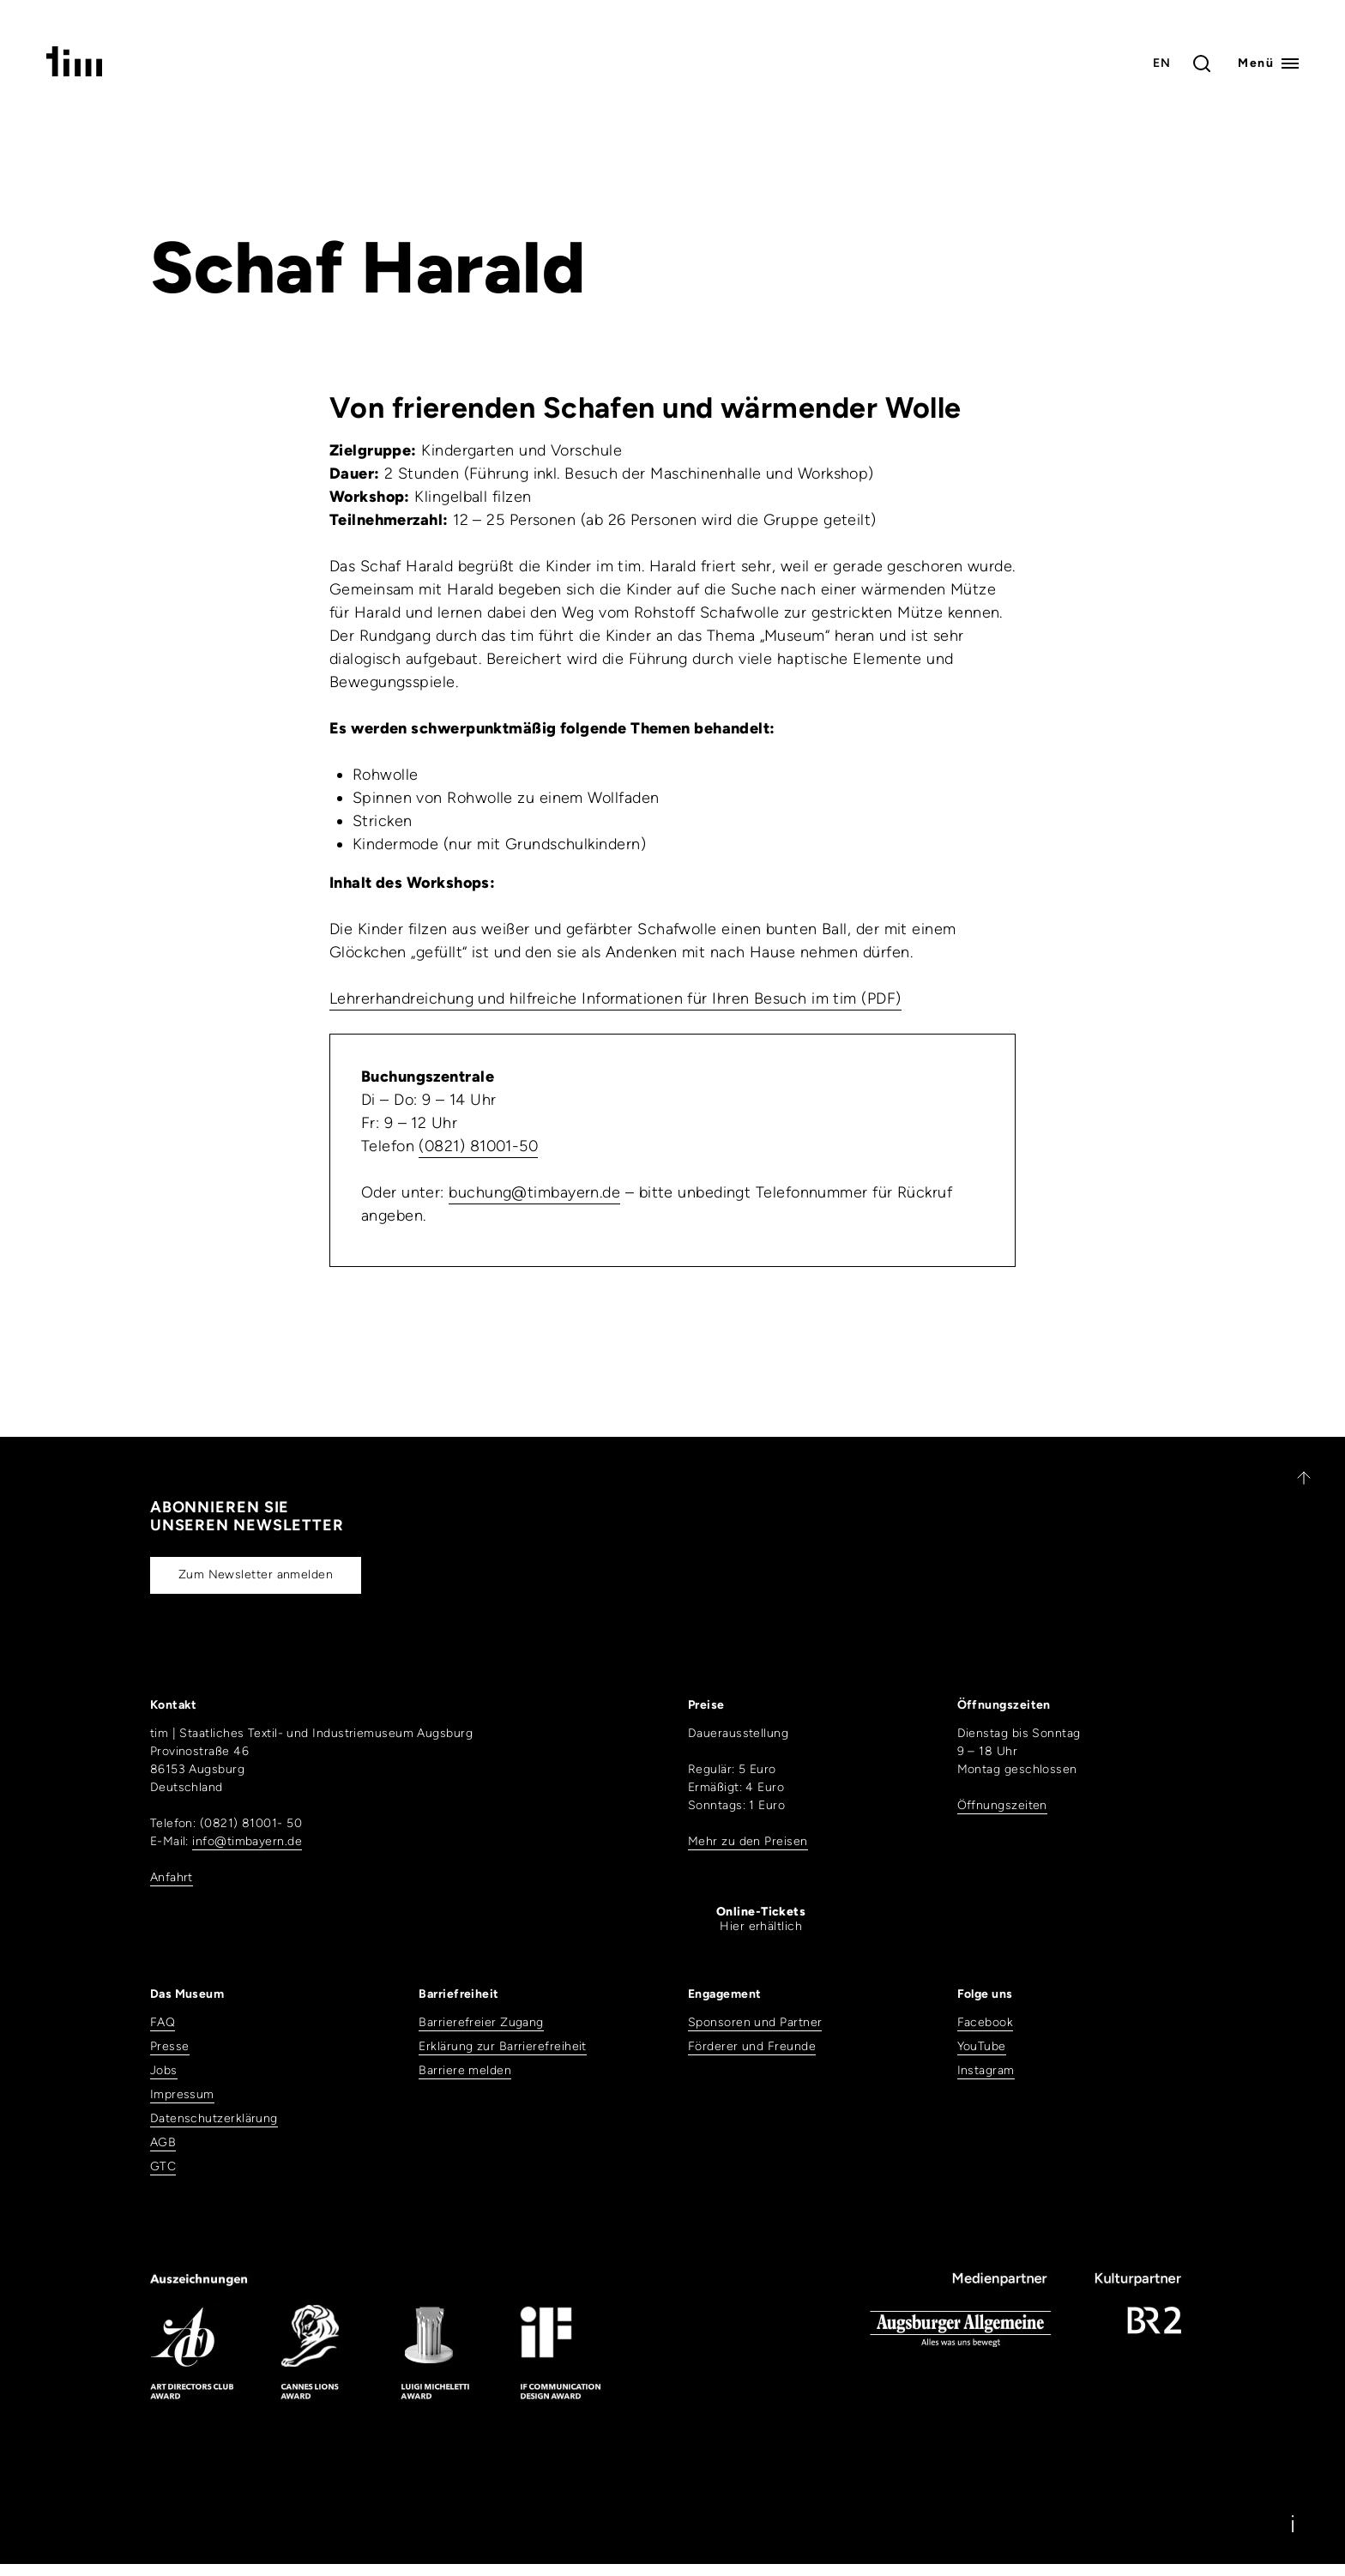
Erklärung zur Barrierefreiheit (503, 2046)
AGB (163, 2142)
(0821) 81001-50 (478, 1146)
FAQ (162, 2022)
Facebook (985, 2022)
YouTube (981, 2046)
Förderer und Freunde (752, 2046)
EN (1162, 63)
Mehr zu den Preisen (748, 1841)
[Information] (1292, 2523)
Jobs (164, 2070)
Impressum (182, 2094)
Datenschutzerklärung (214, 2118)
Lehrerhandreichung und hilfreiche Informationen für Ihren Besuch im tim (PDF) (615, 998)
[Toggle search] (1201, 63)
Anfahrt (171, 1877)
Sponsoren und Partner (755, 2022)
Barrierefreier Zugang (481, 2022)
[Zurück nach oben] (1296, 1478)
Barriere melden (465, 2070)
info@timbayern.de (247, 1841)
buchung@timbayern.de (534, 1192)
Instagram (986, 2070)
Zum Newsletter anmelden (255, 1574)
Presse (170, 2046)
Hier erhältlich (760, 1919)
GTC (163, 2166)
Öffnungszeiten (1002, 1805)
